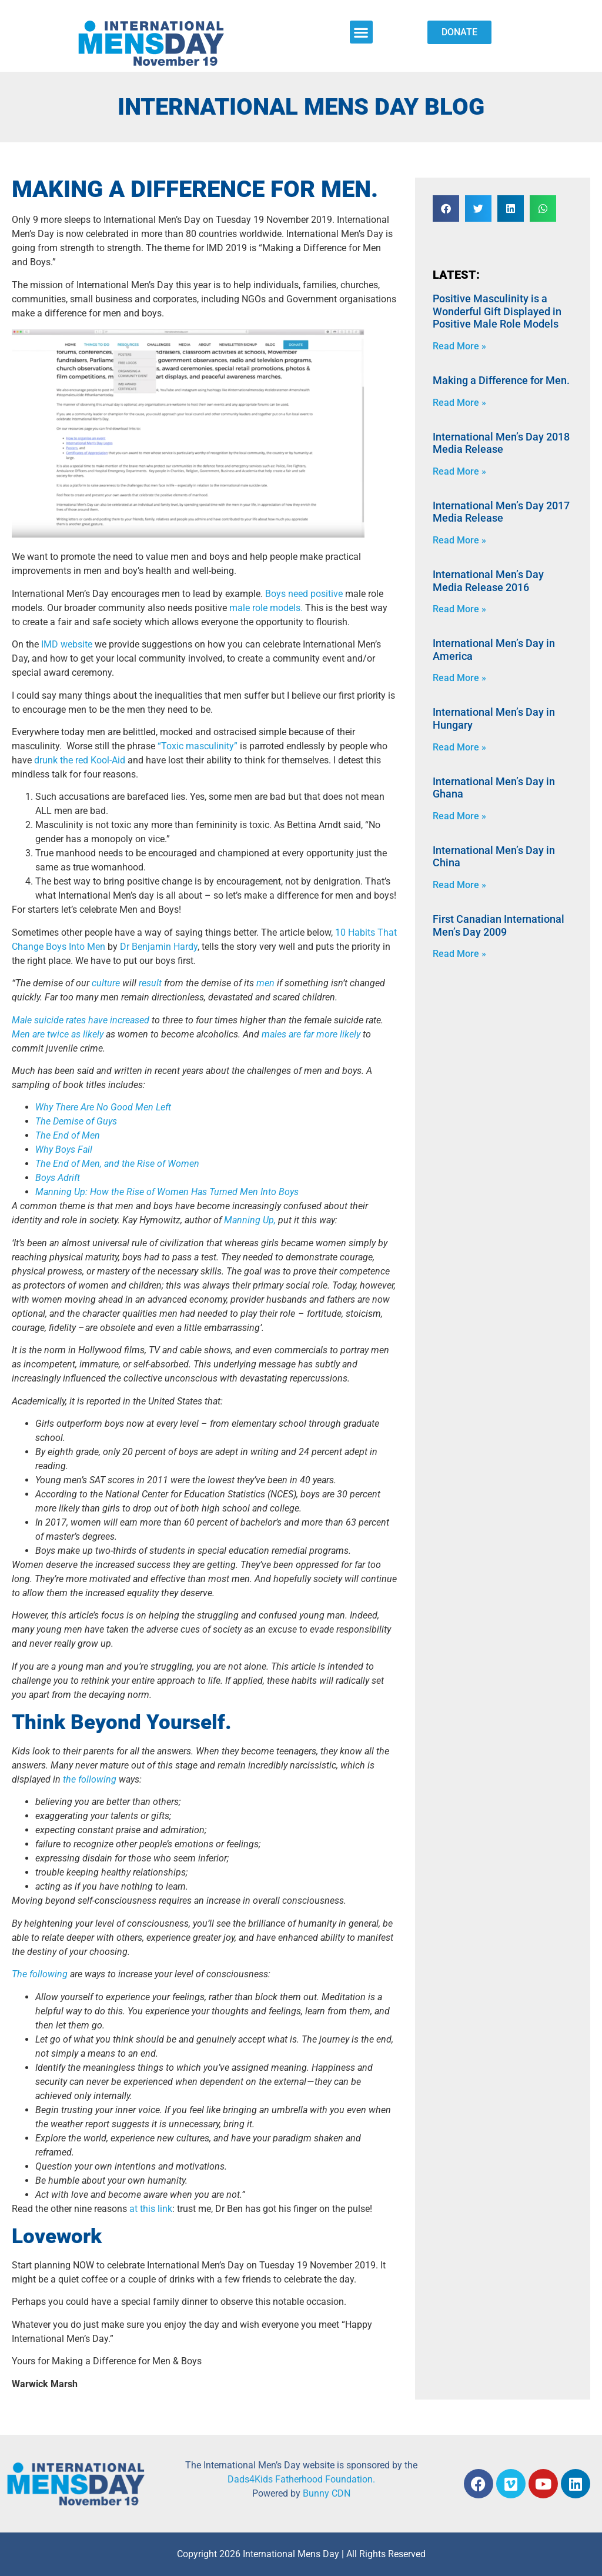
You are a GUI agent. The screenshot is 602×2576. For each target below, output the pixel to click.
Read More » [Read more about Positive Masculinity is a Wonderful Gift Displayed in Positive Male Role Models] (459, 346)
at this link (150, 2208)
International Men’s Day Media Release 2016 (488, 580)
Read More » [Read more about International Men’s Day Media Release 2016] (459, 609)
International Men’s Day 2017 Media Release (501, 512)
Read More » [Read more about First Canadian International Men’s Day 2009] (459, 953)
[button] (361, 32)
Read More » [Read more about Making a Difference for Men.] (459, 402)
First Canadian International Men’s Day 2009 (498, 925)
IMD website (66, 644)
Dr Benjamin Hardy (159, 946)
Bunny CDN (326, 2493)
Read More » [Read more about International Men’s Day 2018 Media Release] (459, 471)
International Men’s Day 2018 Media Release (501, 443)
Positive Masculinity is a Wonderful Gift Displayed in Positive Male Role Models (497, 311)
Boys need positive (304, 593)
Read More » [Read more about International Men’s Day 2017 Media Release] (459, 540)
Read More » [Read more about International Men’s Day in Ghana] (459, 816)
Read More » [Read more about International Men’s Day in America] (459, 677)
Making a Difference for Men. (501, 380)
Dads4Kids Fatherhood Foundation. (301, 2479)
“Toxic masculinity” (198, 746)
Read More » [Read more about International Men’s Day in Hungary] (459, 747)
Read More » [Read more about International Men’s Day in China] (459, 884)
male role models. (266, 607)
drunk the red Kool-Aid (79, 760)
